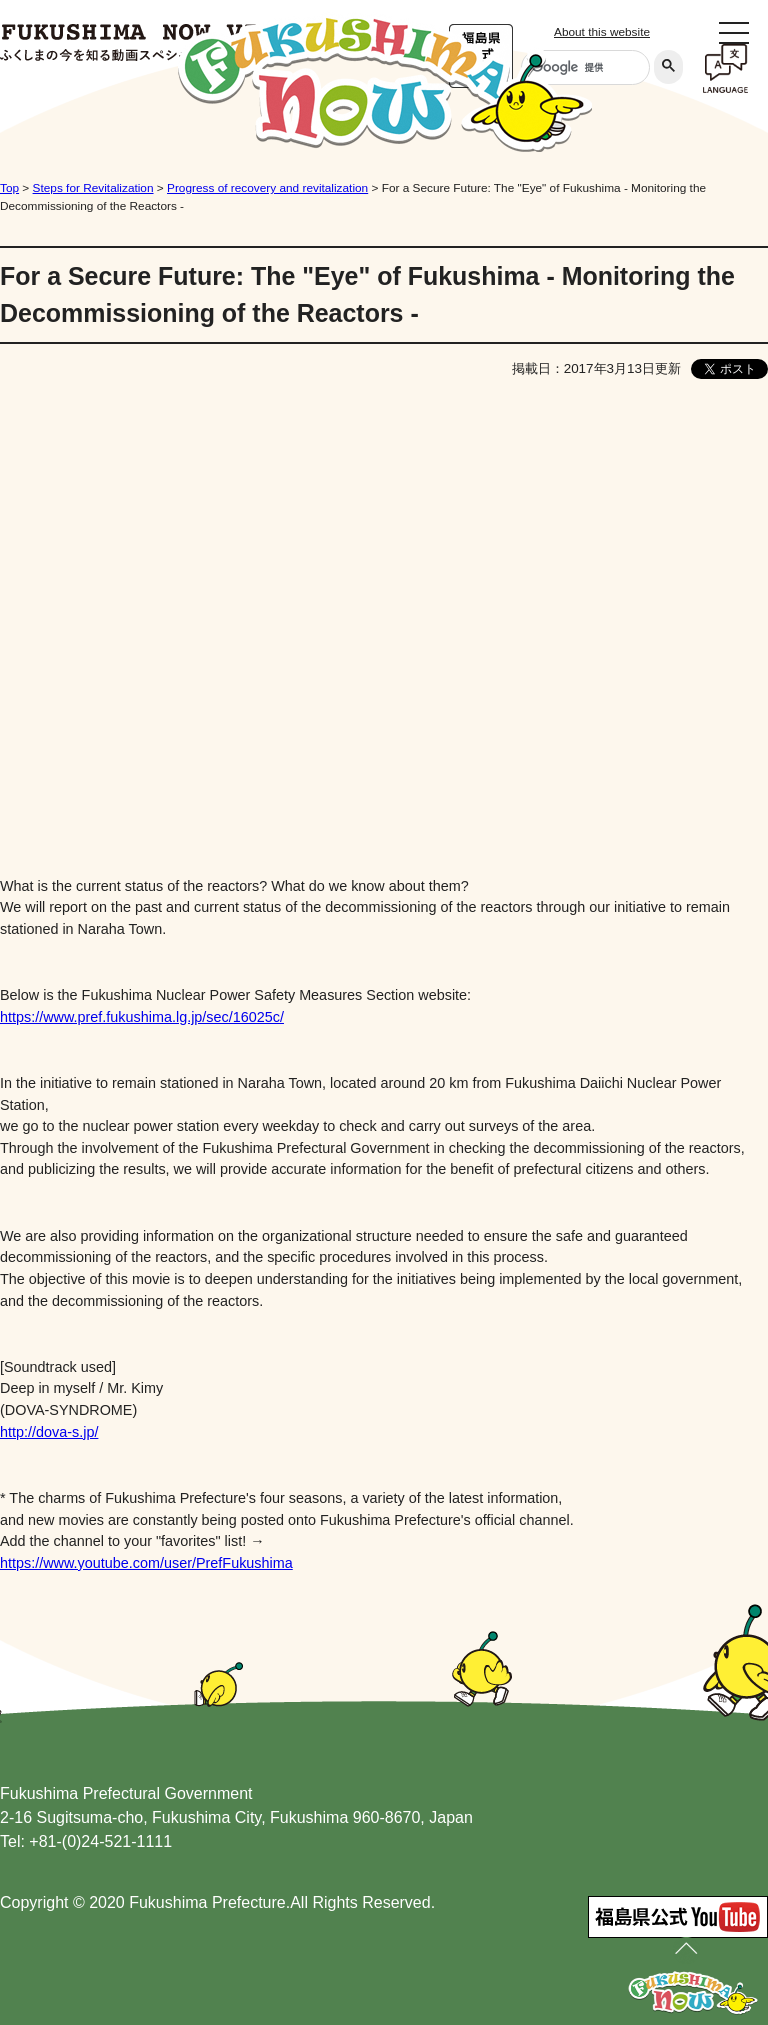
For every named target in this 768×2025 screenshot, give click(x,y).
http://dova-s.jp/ (49, 1432)
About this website (602, 32)
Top (9, 188)
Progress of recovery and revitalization (267, 188)
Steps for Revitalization (93, 188)
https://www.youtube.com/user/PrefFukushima (146, 1563)
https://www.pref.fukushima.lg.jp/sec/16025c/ (142, 1017)
